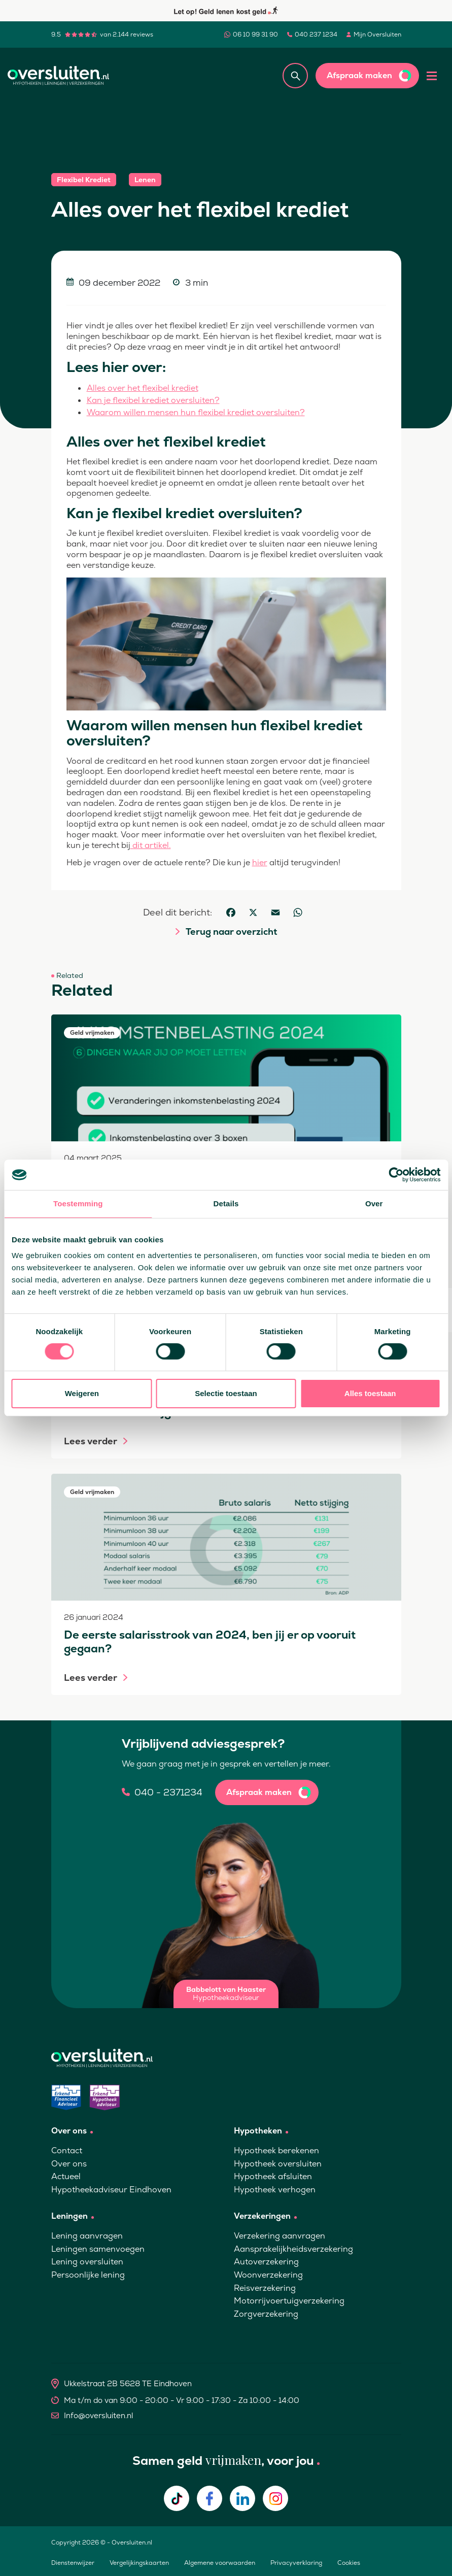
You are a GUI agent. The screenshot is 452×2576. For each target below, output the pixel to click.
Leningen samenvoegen (98, 2249)
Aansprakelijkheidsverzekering (293, 2249)
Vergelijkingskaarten (139, 2563)
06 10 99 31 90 (255, 34)
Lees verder (90, 1441)
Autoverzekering (266, 2261)
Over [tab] (374, 1203)
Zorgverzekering (266, 2314)
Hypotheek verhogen (275, 2189)
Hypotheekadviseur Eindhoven (111, 2189)
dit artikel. (150, 845)
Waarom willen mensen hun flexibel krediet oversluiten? (196, 412)
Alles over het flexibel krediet (142, 388)
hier (259, 862)
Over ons (69, 2163)
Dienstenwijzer (72, 2563)
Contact (66, 2150)
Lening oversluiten (87, 2261)
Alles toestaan (370, 1393)
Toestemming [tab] (78, 1203)
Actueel (66, 2176)
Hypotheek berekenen (276, 2150)
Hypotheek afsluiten (273, 2176)
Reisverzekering (265, 2288)
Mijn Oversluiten (377, 34)
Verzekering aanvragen (279, 2235)
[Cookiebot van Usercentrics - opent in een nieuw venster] (396, 1174)
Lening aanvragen (87, 2235)
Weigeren (82, 1393)
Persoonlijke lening (88, 2274)
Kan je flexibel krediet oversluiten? (153, 400)
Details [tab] (226, 1203)
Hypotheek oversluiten (278, 2163)
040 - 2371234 (168, 1792)
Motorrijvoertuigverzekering (289, 2300)
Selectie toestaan (226, 1393)
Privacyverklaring (296, 2563)
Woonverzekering (268, 2274)
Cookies (348, 2563)
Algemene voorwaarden (219, 2563)
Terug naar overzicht (231, 931)
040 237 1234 (316, 34)
